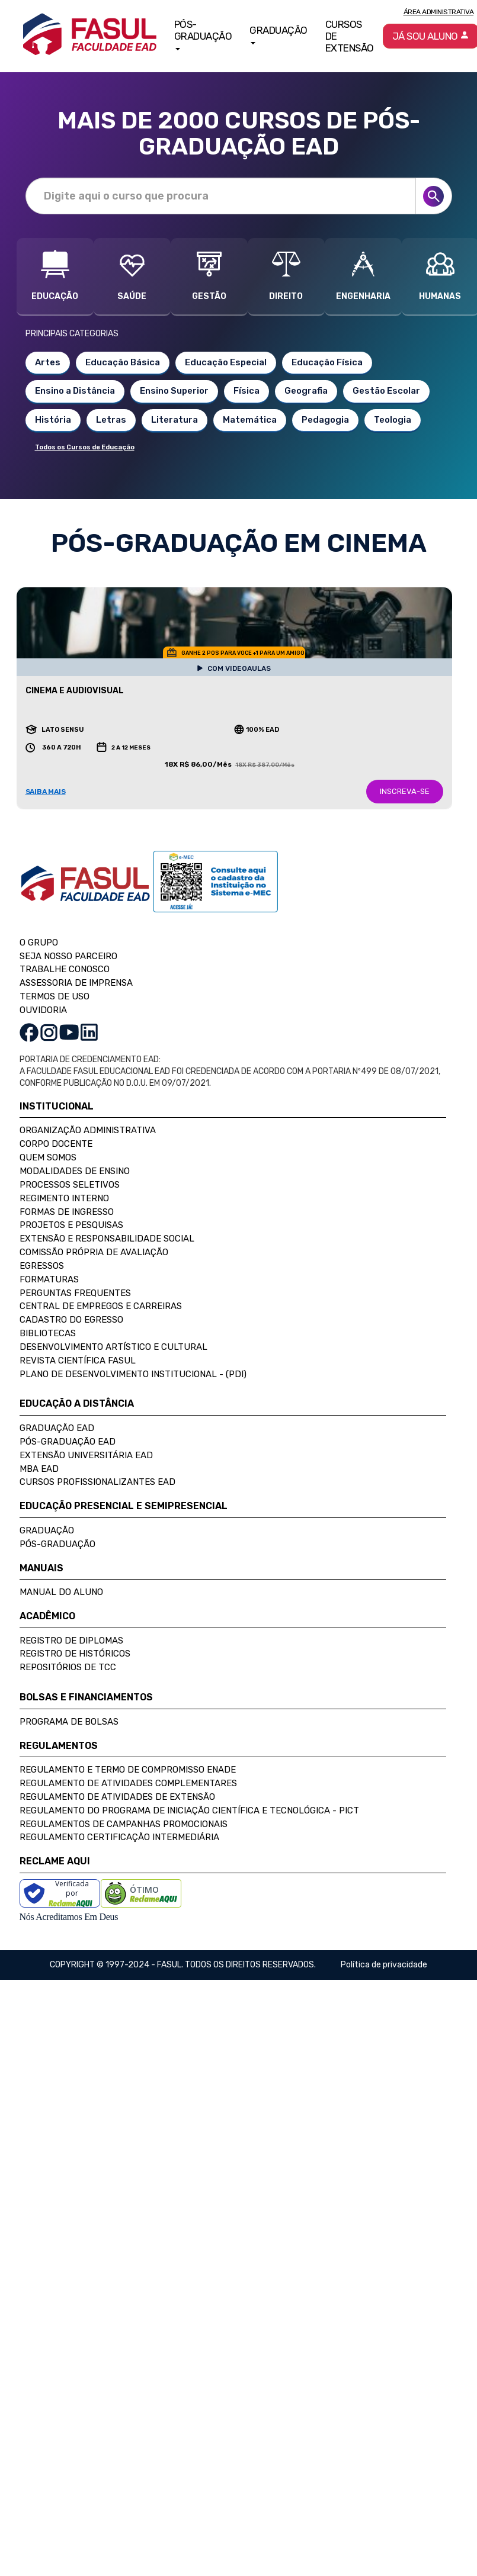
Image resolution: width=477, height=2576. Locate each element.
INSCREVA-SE (405, 791)
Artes (47, 362)
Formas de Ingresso (67, 1212)
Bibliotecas (48, 1333)
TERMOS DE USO (54, 996)
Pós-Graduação (57, 1544)
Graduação (47, 1530)
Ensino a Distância (75, 390)
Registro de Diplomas (71, 1640)
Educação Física (327, 362)
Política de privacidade (384, 1965)
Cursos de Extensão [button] (349, 36)
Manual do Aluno (61, 1592)
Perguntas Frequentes (75, 1293)
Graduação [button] (278, 34)
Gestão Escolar (386, 390)
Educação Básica (122, 362)
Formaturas (49, 1279)
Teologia (392, 419)
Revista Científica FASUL (78, 1360)
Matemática (250, 419)
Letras (111, 419)
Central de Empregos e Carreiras (101, 1306)
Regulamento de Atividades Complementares (128, 1783)
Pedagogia (325, 419)
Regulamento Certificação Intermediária (119, 1837)
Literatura (174, 419)
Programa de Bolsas (69, 1721)
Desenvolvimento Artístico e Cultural (113, 1347)
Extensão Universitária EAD (86, 1455)
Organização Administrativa (88, 1130)
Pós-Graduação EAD (68, 1441)
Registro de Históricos (75, 1653)
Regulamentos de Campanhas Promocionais (124, 1824)
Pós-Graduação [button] (203, 34)
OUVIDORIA (43, 1010)
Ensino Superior (174, 390)
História (53, 419)
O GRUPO (39, 942)
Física (246, 390)
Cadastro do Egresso (71, 1319)
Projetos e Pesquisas (71, 1225)
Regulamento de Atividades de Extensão (117, 1797)
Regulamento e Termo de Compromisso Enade (128, 1769)
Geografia (306, 390)
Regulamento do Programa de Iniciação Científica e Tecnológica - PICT (189, 1810)
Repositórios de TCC (68, 1667)
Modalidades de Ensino (75, 1171)
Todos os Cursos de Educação (85, 447)
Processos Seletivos (70, 1184)
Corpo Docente (56, 1144)
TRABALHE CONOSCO (65, 969)
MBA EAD (39, 1469)
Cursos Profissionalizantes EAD (97, 1482)
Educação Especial (226, 362)
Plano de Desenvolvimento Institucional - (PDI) (133, 1374)
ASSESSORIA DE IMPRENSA (76, 982)
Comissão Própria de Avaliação (94, 1252)
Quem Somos (48, 1157)
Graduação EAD (57, 1428)
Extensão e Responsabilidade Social (107, 1238)
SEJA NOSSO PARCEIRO (68, 956)
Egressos (42, 1265)
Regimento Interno (64, 1198)
